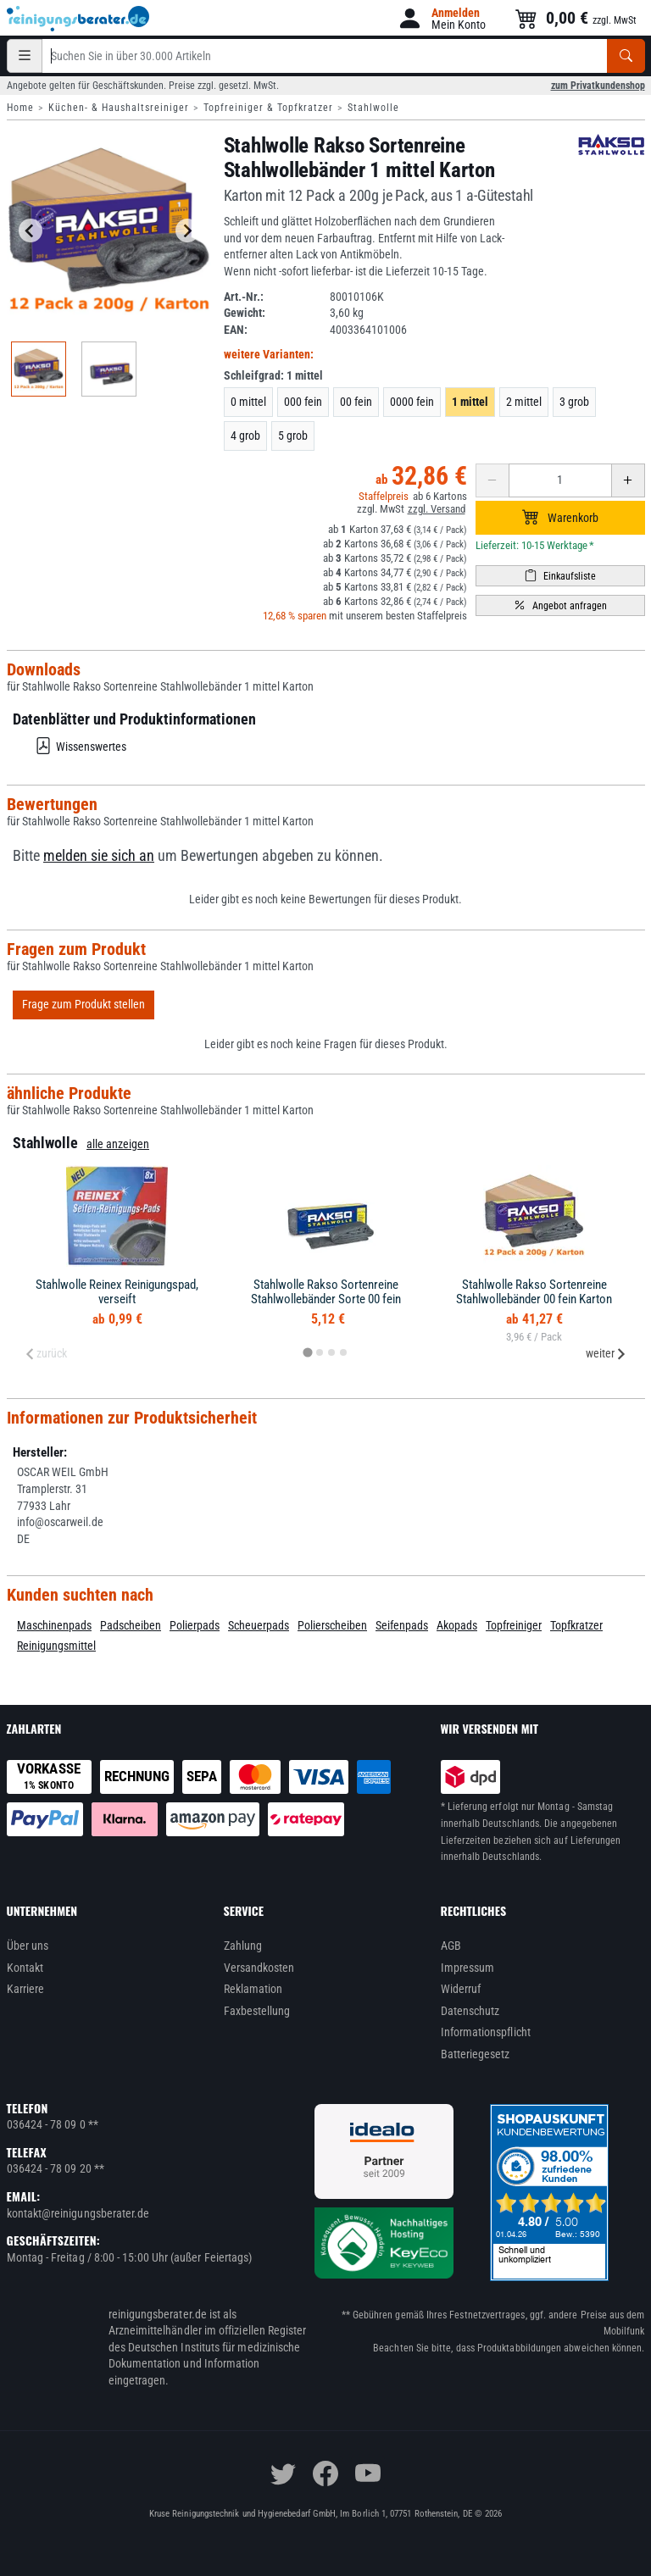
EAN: (236, 329)
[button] (441, 18)
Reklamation (253, 1989)
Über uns (28, 1945)
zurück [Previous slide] (46, 1353)
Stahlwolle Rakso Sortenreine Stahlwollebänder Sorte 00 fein (326, 1292)
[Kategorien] (24, 56)
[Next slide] (187, 230)
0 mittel (248, 401)
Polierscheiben (332, 1625)
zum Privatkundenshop (598, 86)
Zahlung (243, 1945)
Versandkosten (259, 1967)
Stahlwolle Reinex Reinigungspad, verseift (117, 1292)
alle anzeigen (117, 1144)
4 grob (245, 435)
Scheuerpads (258, 1625)
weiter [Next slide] (606, 1353)
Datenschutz (470, 2011)
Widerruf (461, 1989)
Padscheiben (130, 1625)
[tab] (307, 1352)
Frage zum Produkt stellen (83, 1004)
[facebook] (325, 2473)
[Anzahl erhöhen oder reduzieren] (560, 480)
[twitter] (283, 2473)
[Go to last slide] (30, 230)
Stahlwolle (373, 108)
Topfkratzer (576, 1625)
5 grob (293, 435)
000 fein (303, 401)
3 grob (574, 401)
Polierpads (195, 1625)
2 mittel (524, 401)
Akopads (457, 1625)
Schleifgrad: (273, 375)
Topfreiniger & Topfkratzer (268, 108)
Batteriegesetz (475, 2054)
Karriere (26, 1989)
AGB (451, 1945)
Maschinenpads (54, 1625)
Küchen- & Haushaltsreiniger (118, 108)
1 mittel (470, 401)
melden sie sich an (98, 855)
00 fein (356, 401)
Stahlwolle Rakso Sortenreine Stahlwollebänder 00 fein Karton (534, 1292)
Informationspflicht (486, 2032)
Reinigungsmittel (56, 1645)
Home (20, 108)
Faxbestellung (257, 2011)
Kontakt (25, 1967)
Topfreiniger (514, 1625)
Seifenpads (402, 1625)
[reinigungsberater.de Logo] (79, 18)
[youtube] (368, 2473)
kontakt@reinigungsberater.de (78, 2213)
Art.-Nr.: (244, 296)
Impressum (468, 1967)
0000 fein (412, 401)
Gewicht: (244, 312)
